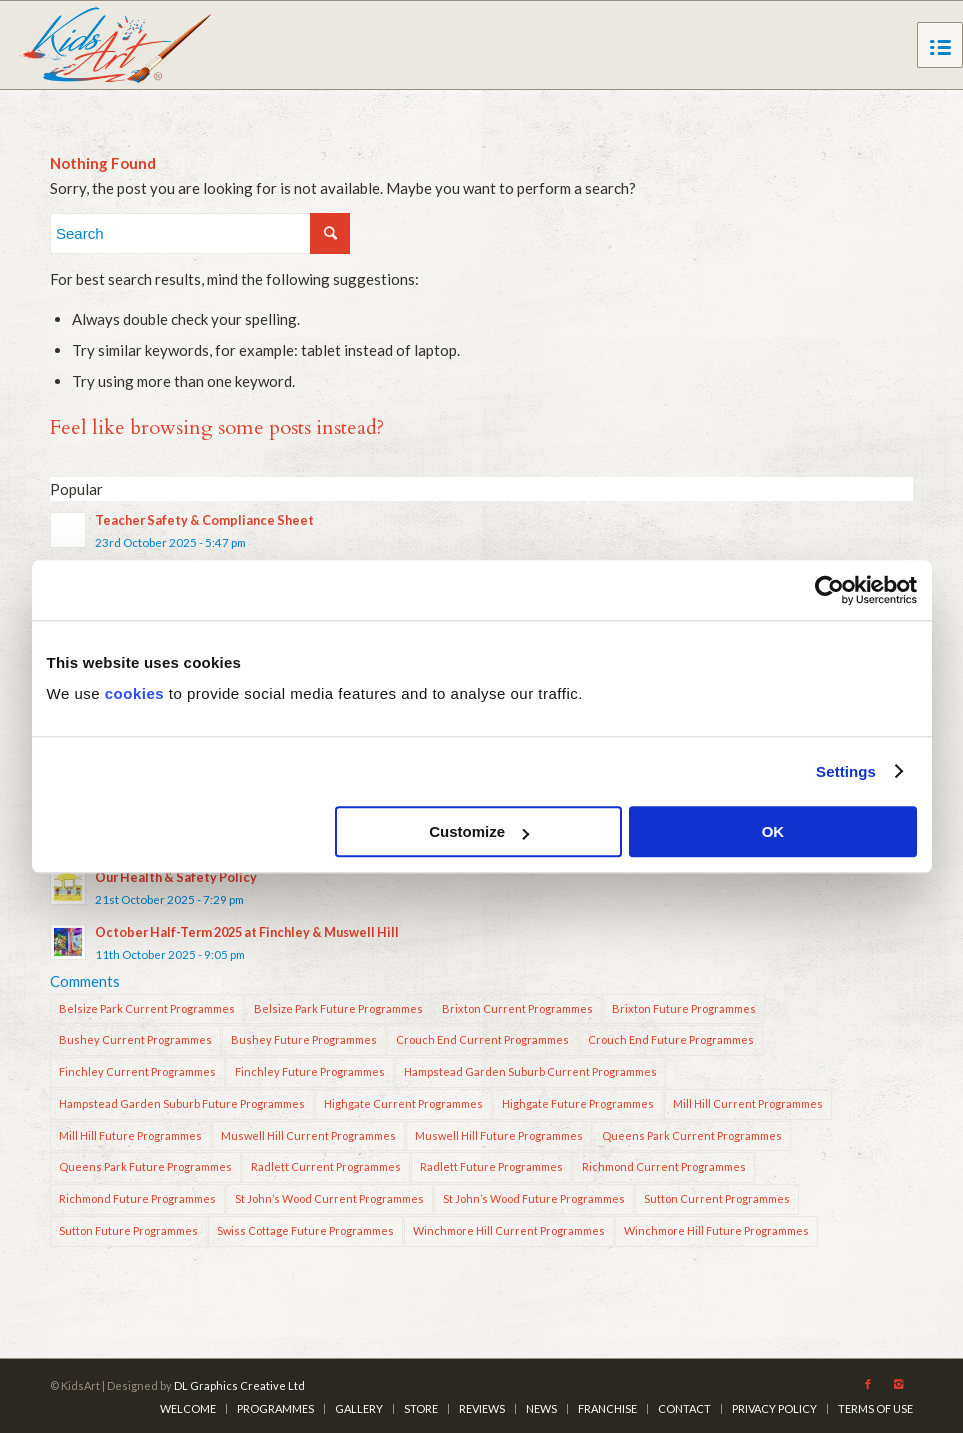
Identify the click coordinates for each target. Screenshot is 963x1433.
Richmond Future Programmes (137, 1198)
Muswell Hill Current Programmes (308, 1135)
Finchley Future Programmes (310, 1071)
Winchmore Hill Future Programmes (716, 1230)
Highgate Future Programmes (578, 1103)
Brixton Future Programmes (684, 1008)
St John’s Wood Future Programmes (534, 1198)
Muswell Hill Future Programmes (499, 1135)
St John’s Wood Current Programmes (329, 1198)
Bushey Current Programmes (135, 1039)
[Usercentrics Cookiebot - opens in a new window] (829, 590)
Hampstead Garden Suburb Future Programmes (182, 1103)
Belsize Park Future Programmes (338, 1008)
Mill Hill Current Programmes (748, 1103)
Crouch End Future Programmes (671, 1039)
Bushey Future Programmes (304, 1039)
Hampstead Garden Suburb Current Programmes (530, 1071)
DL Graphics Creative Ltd (239, 1385)
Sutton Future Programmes (128, 1230)
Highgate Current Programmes (403, 1103)
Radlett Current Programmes (326, 1166)
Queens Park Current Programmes (692, 1135)
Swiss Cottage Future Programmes (305, 1230)
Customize (479, 831)
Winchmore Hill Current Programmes (509, 1230)
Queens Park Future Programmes (145, 1166)
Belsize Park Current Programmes (147, 1008)
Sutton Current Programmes (717, 1198)
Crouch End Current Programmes (482, 1039)
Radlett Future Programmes (491, 1166)
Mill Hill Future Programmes (130, 1135)
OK (773, 831)
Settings (846, 771)
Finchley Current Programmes (137, 1071)
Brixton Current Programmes (517, 1008)
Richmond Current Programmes (664, 1166)
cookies (134, 693)
